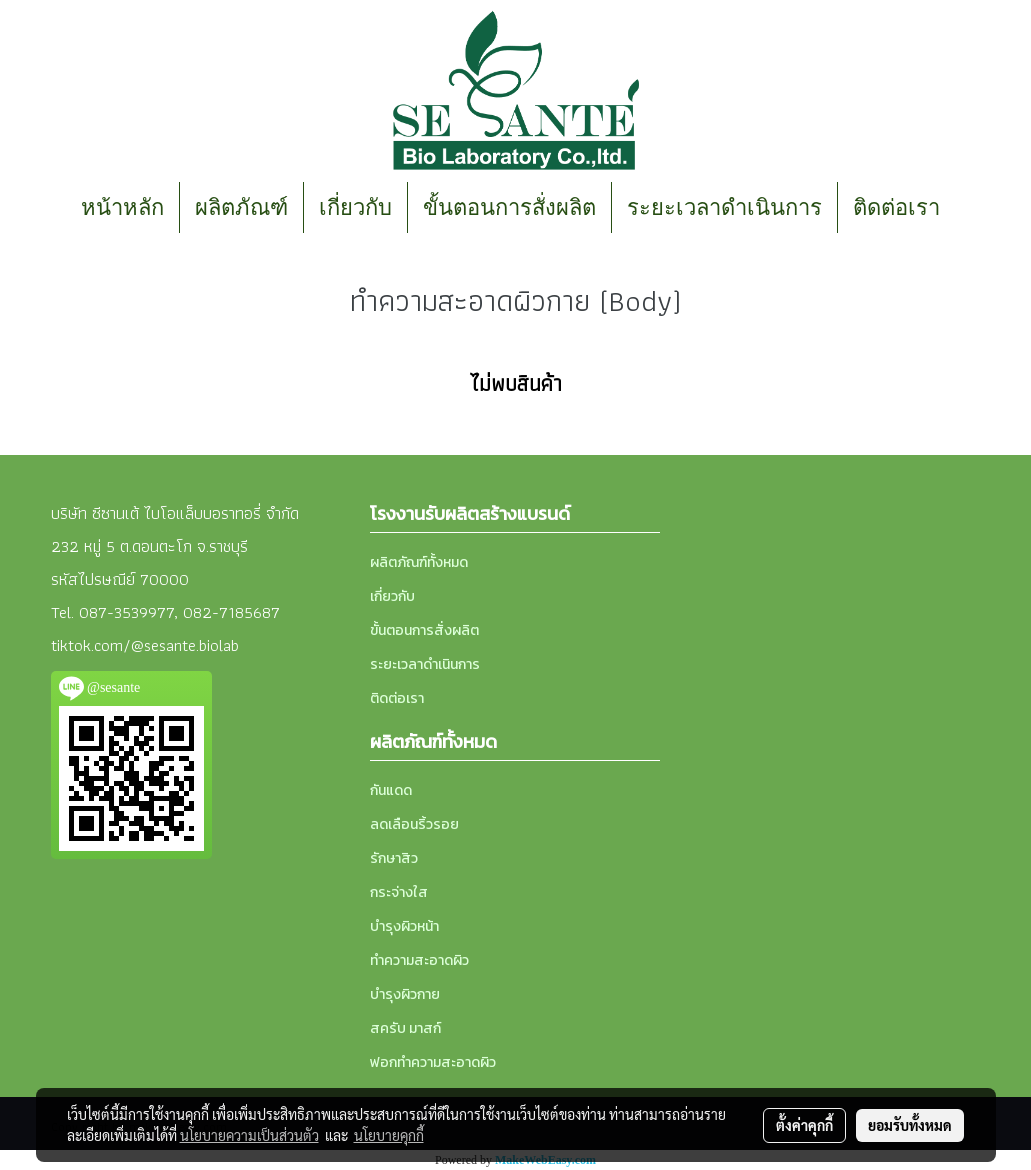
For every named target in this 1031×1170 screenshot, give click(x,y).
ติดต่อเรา (896, 207)
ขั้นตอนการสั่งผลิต (509, 207)
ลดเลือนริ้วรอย (414, 824)
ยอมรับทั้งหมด (910, 1125)
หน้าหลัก (122, 207)
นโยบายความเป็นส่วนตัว (249, 1135)
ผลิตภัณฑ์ (241, 207)
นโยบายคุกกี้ (389, 1135)
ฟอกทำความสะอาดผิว (433, 1062)
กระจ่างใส (399, 892)
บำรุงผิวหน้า (404, 926)
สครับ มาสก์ (405, 1028)
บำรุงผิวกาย (405, 994)
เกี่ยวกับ (355, 207)
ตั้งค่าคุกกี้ (804, 1125)
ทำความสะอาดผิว (419, 960)
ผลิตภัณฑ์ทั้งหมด (419, 562)
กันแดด (391, 790)
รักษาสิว (394, 858)
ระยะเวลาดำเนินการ (724, 207)
